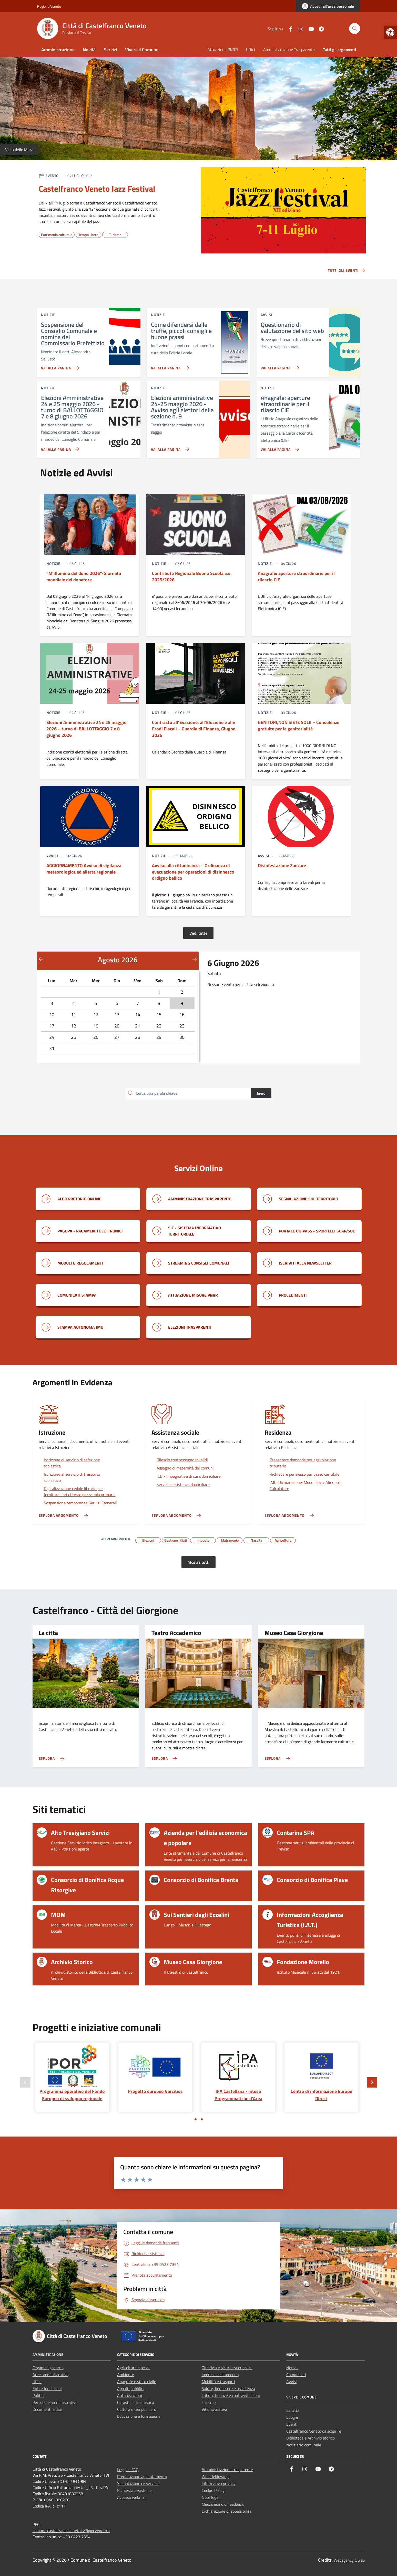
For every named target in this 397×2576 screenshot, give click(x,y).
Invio (261, 1093)
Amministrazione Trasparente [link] (289, 49)
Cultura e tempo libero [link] (136, 2409)
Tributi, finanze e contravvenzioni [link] (231, 2395)
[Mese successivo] (194, 959)
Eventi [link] (292, 2424)
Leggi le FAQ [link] (128, 2469)
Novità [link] (89, 49)
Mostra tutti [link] (198, 1562)
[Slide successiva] (372, 2082)
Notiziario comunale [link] (303, 2445)
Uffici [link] (250, 49)
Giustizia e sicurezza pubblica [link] (227, 2368)
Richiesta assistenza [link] (134, 2490)
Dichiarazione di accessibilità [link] (226, 2511)
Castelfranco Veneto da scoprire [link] (313, 2431)
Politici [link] (38, 2395)
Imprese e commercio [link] (220, 2375)
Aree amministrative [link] (50, 2375)
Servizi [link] (110, 49)
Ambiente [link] (125, 2375)
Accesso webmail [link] (132, 2497)
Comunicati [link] (296, 2375)
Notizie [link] (292, 2368)
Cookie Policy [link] (213, 2490)
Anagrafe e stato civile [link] (136, 2381)
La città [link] (292, 2410)
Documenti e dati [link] (47, 2409)
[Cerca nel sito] (354, 28)
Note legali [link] (211, 2497)
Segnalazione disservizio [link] (138, 2483)
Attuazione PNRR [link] (222, 49)
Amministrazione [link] (58, 49)
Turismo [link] (209, 2402)
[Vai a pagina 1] (196, 2119)
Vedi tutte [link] (198, 933)
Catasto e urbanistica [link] (135, 2402)
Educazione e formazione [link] (138, 2416)
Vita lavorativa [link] (214, 2409)
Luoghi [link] (292, 2417)
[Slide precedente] (25, 2082)
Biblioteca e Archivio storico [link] (310, 2438)
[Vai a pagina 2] (202, 2119)
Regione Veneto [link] (49, 6)
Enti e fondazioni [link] (47, 2388)
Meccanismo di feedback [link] (223, 2504)
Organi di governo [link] (48, 2368)
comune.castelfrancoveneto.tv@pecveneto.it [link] (71, 2531)
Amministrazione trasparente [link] (227, 2469)
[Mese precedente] (41, 959)
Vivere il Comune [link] (141, 49)
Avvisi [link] (291, 2381)
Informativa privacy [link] (219, 2483)
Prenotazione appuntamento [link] (142, 2476)
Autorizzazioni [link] (129, 2395)
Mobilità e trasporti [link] (218, 2381)
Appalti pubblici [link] (130, 2388)
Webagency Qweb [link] (349, 2560)
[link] (390, 32)
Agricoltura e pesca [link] (133, 2368)
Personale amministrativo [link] (55, 2402)
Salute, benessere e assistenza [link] (228, 2388)
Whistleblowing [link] (215, 2476)
